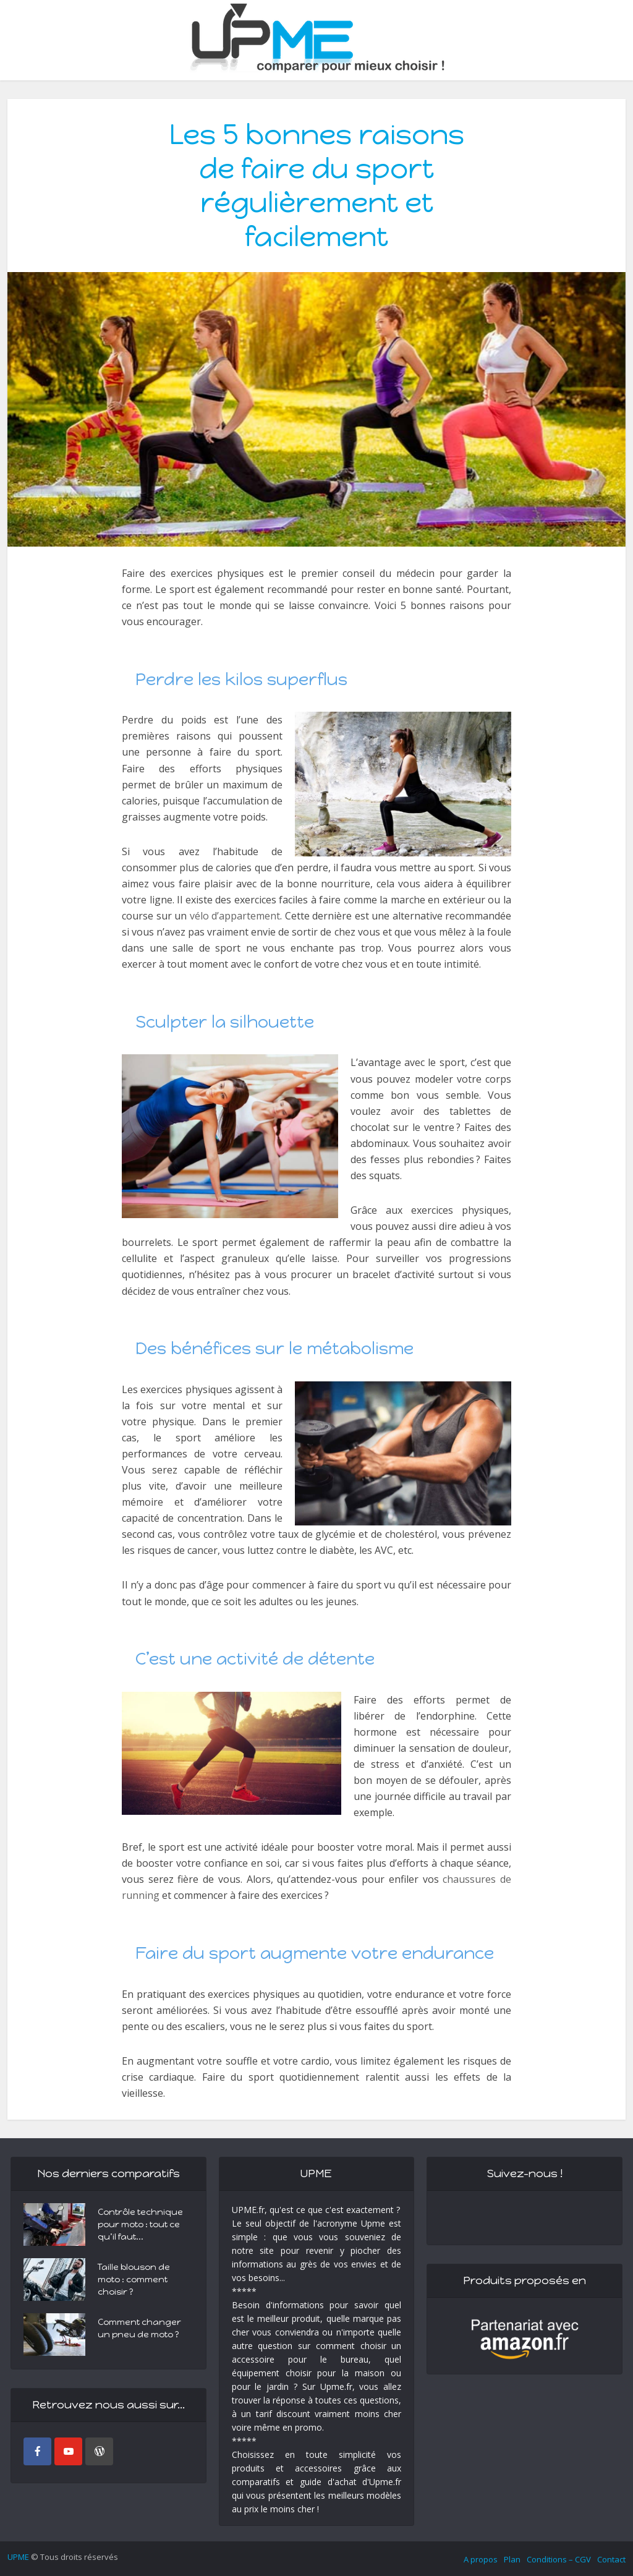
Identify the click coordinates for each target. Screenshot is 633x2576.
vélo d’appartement (235, 916)
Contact (611, 2559)
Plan (512, 2559)
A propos (481, 2559)
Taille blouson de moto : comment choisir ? (134, 2279)
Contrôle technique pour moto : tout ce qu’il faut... (140, 2224)
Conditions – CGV (559, 2559)
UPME (18, 2556)
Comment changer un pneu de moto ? (139, 2328)
